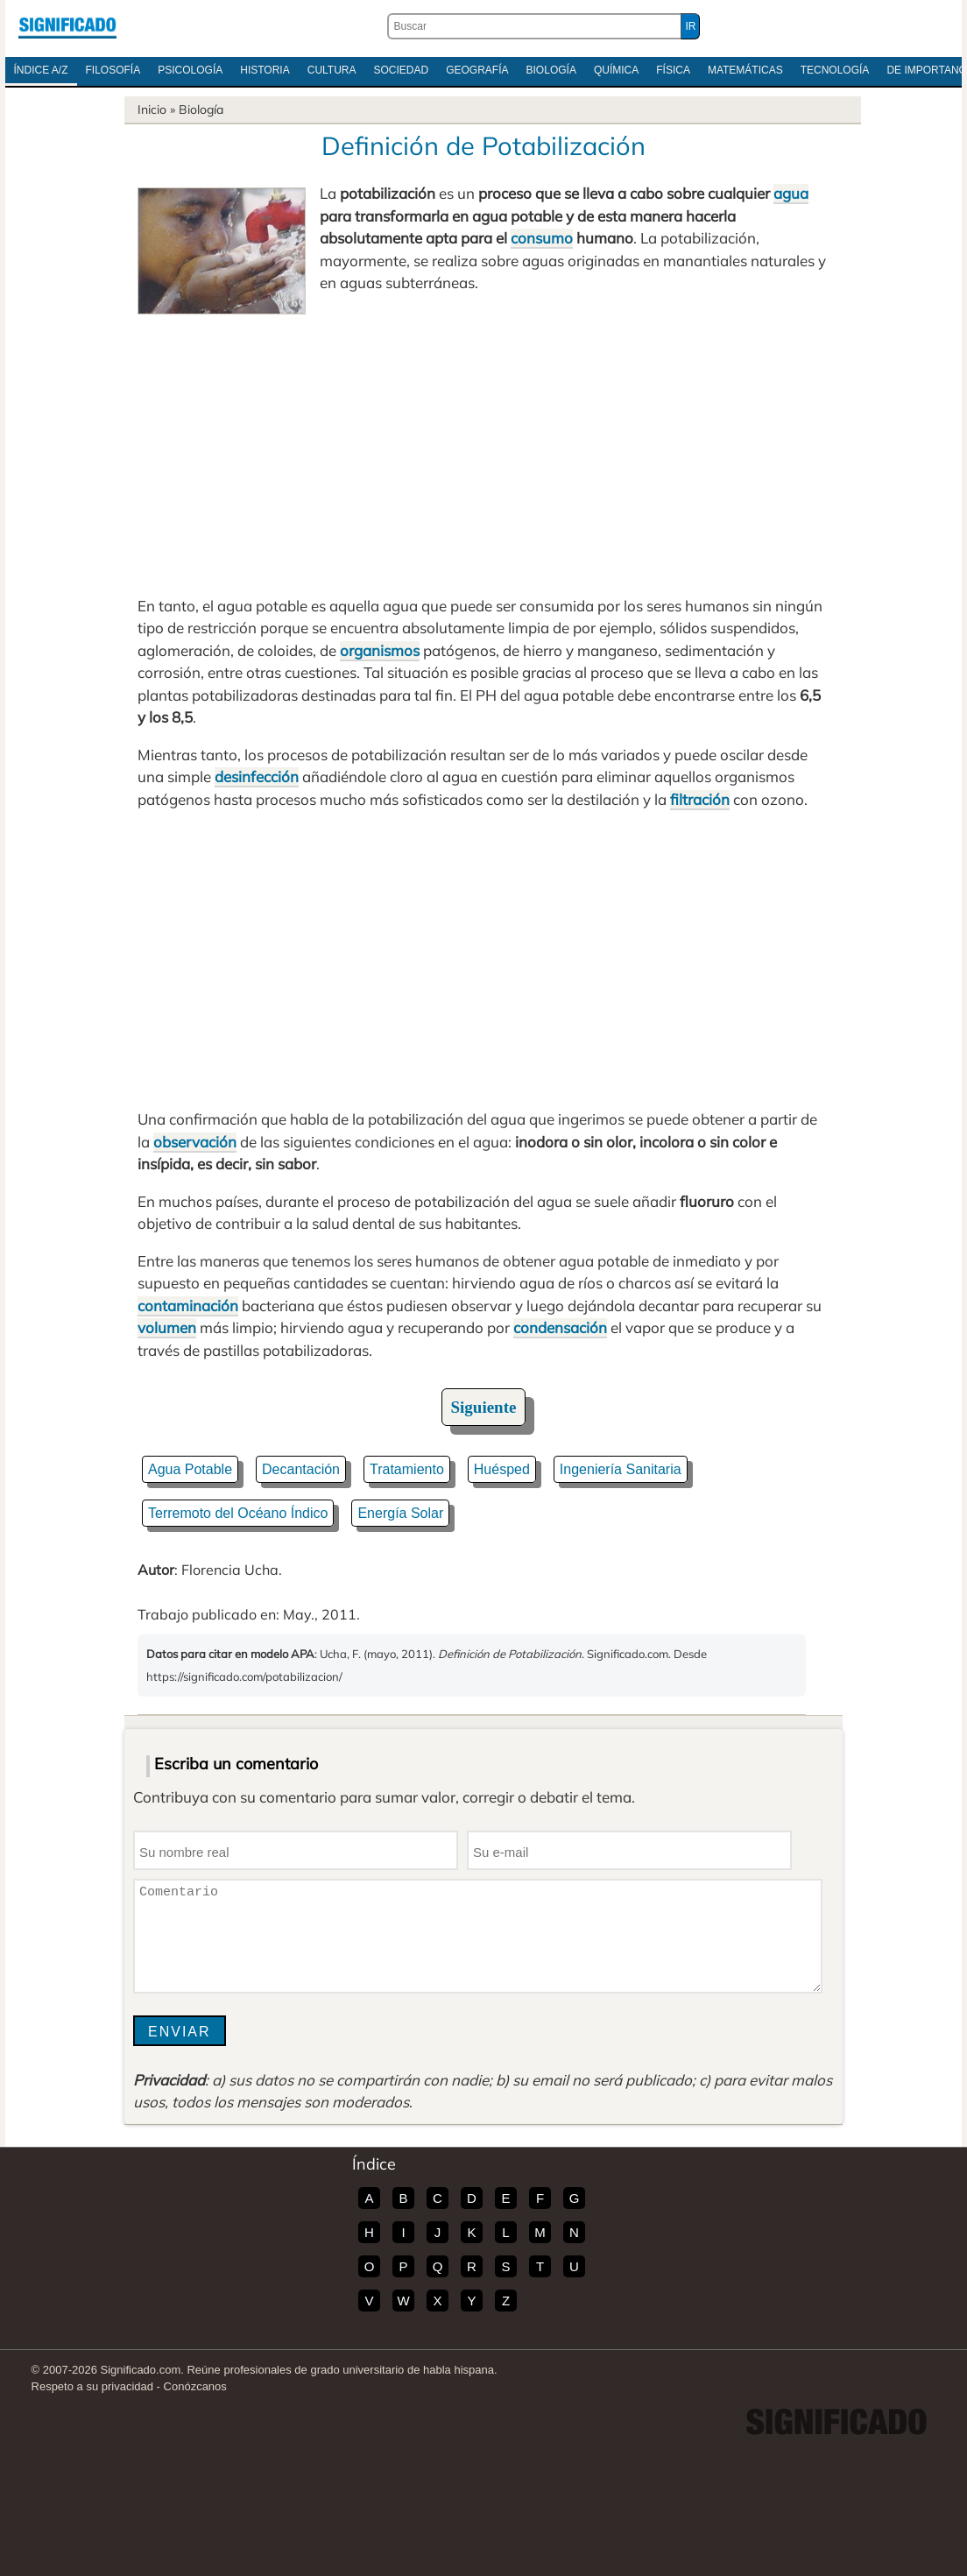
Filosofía (113, 70)
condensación (560, 1327)
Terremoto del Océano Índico (238, 1513)
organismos (380, 650)
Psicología (190, 70)
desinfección (257, 776)
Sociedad (401, 70)
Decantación (301, 1469)
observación (194, 1142)
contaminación (188, 1305)
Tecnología (835, 70)
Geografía (477, 70)
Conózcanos (195, 2386)
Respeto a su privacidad (92, 2386)
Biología (551, 70)
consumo (542, 238)
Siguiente (484, 1407)
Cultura (331, 70)
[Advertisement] (483, 445)
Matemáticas (745, 70)
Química (616, 70)
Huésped (502, 1469)
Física (673, 70)
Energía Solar (400, 1513)
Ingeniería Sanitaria (620, 1469)
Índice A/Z (41, 70)
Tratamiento (407, 1469)
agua (790, 193)
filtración (700, 799)
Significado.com (67, 26)
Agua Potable (190, 1469)
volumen (167, 1327)
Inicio (152, 109)
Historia (264, 70)
